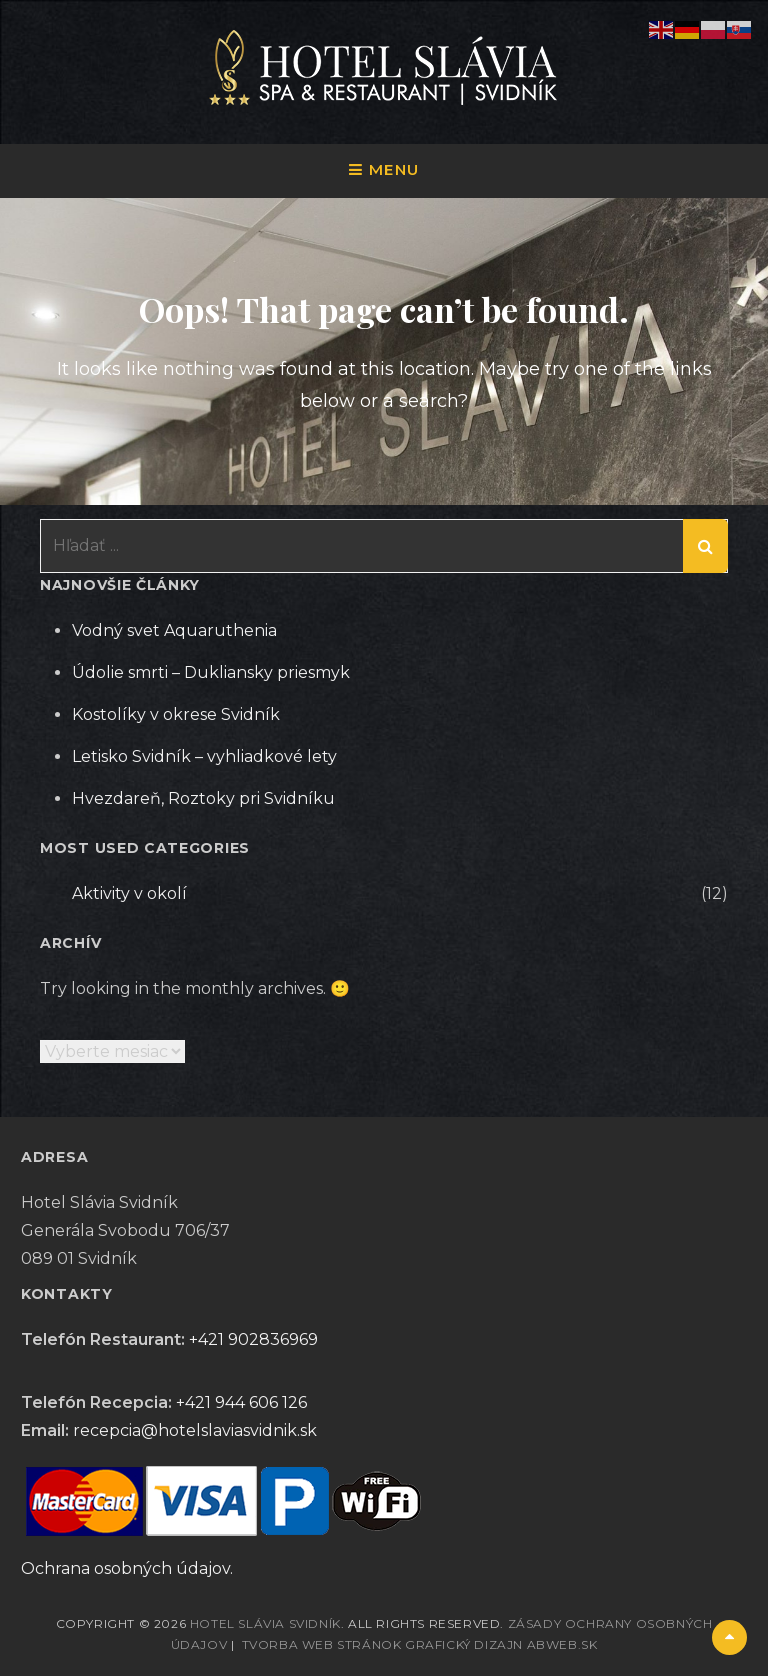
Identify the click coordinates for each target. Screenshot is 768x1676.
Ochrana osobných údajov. (127, 1568)
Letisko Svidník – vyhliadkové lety (204, 756)
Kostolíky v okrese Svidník (176, 714)
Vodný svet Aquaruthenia (174, 630)
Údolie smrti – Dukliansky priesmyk (211, 672)
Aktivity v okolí (129, 893)
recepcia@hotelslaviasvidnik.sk (195, 1430)
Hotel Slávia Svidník (265, 1623)
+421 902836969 (253, 1339)
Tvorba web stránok (322, 1644)
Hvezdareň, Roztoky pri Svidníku (203, 798)
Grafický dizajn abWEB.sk (501, 1644)
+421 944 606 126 (241, 1402)
